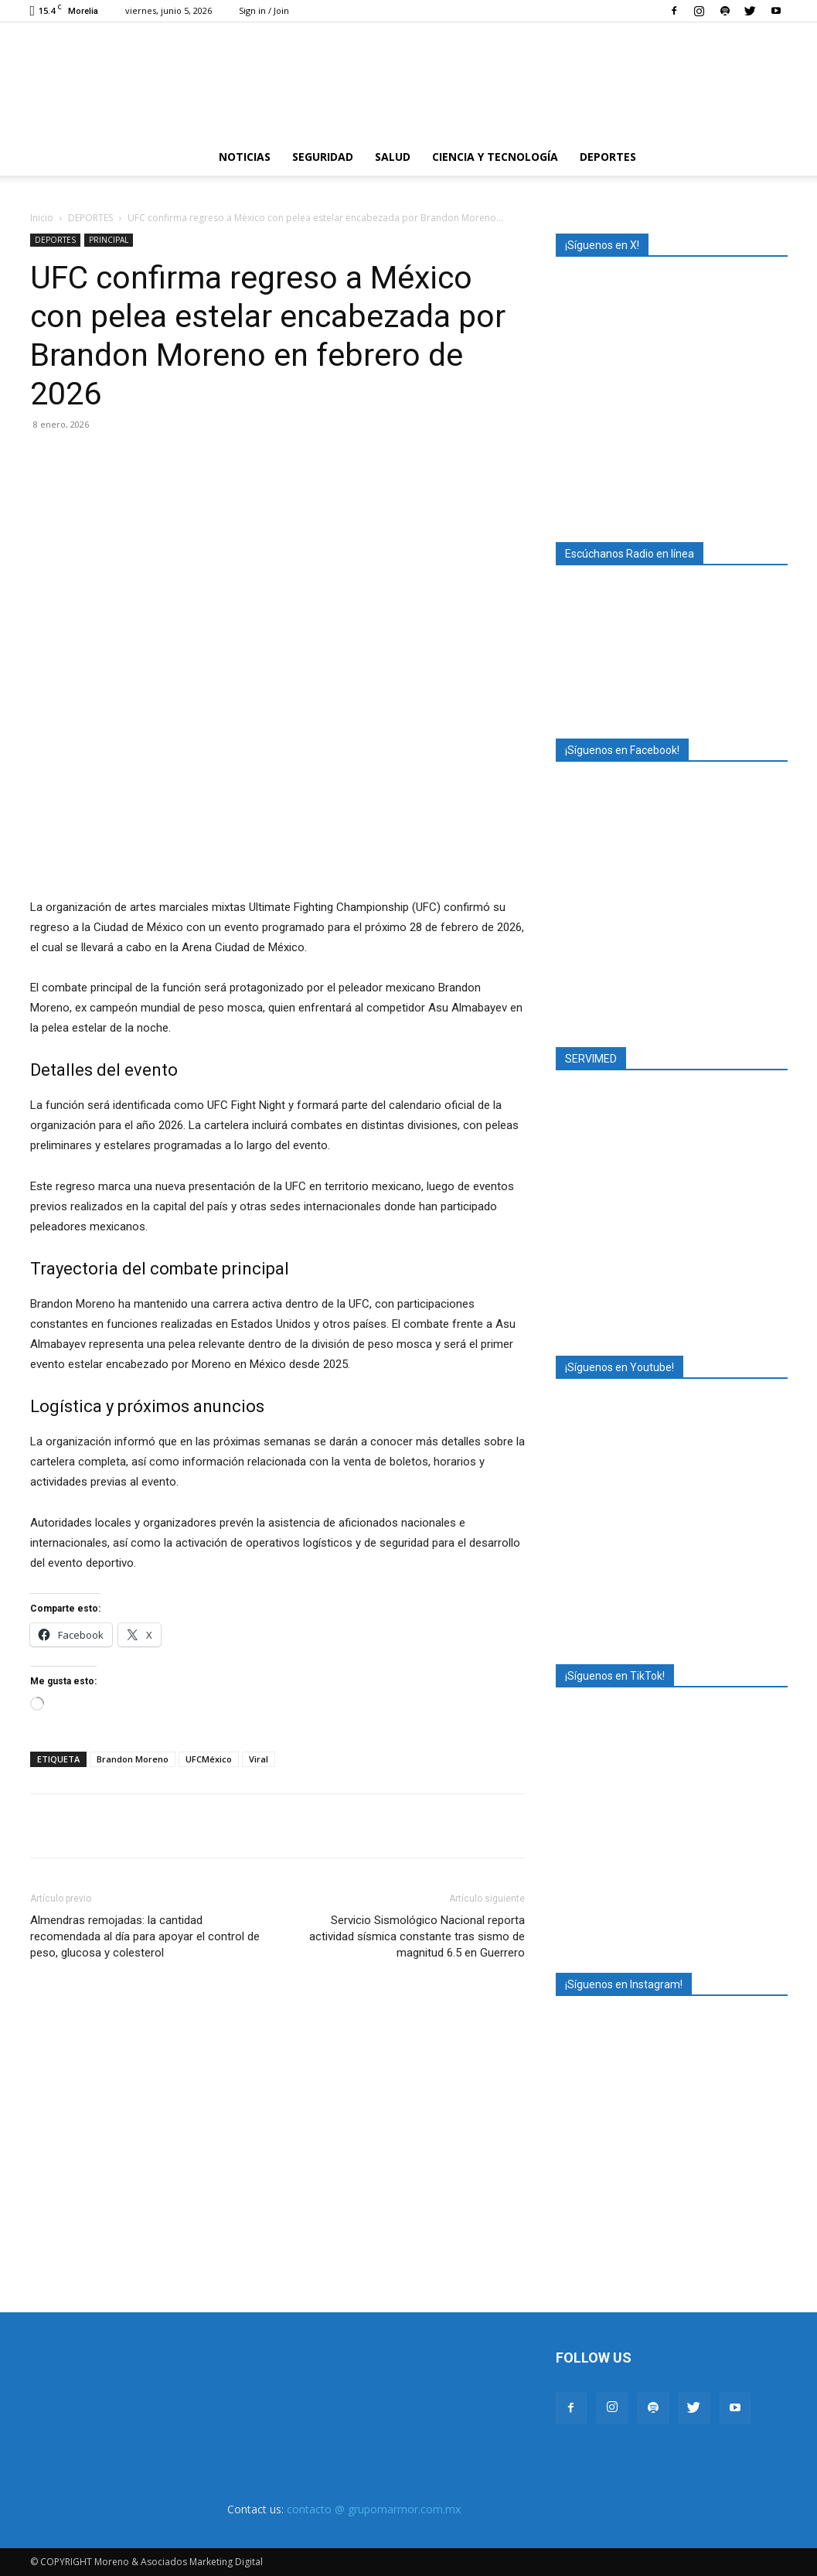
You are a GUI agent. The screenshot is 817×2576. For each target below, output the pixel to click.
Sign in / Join (264, 10)
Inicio (41, 217)
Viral (258, 1759)
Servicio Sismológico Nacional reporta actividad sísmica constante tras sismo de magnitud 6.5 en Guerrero (417, 1936)
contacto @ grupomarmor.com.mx (374, 2509)
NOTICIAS (245, 156)
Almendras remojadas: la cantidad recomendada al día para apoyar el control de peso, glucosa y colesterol (145, 1936)
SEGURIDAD (322, 156)
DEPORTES (608, 156)
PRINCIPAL (108, 239)
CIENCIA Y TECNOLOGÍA (495, 156)
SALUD (392, 156)
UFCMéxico (209, 1759)
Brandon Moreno (133, 1759)
